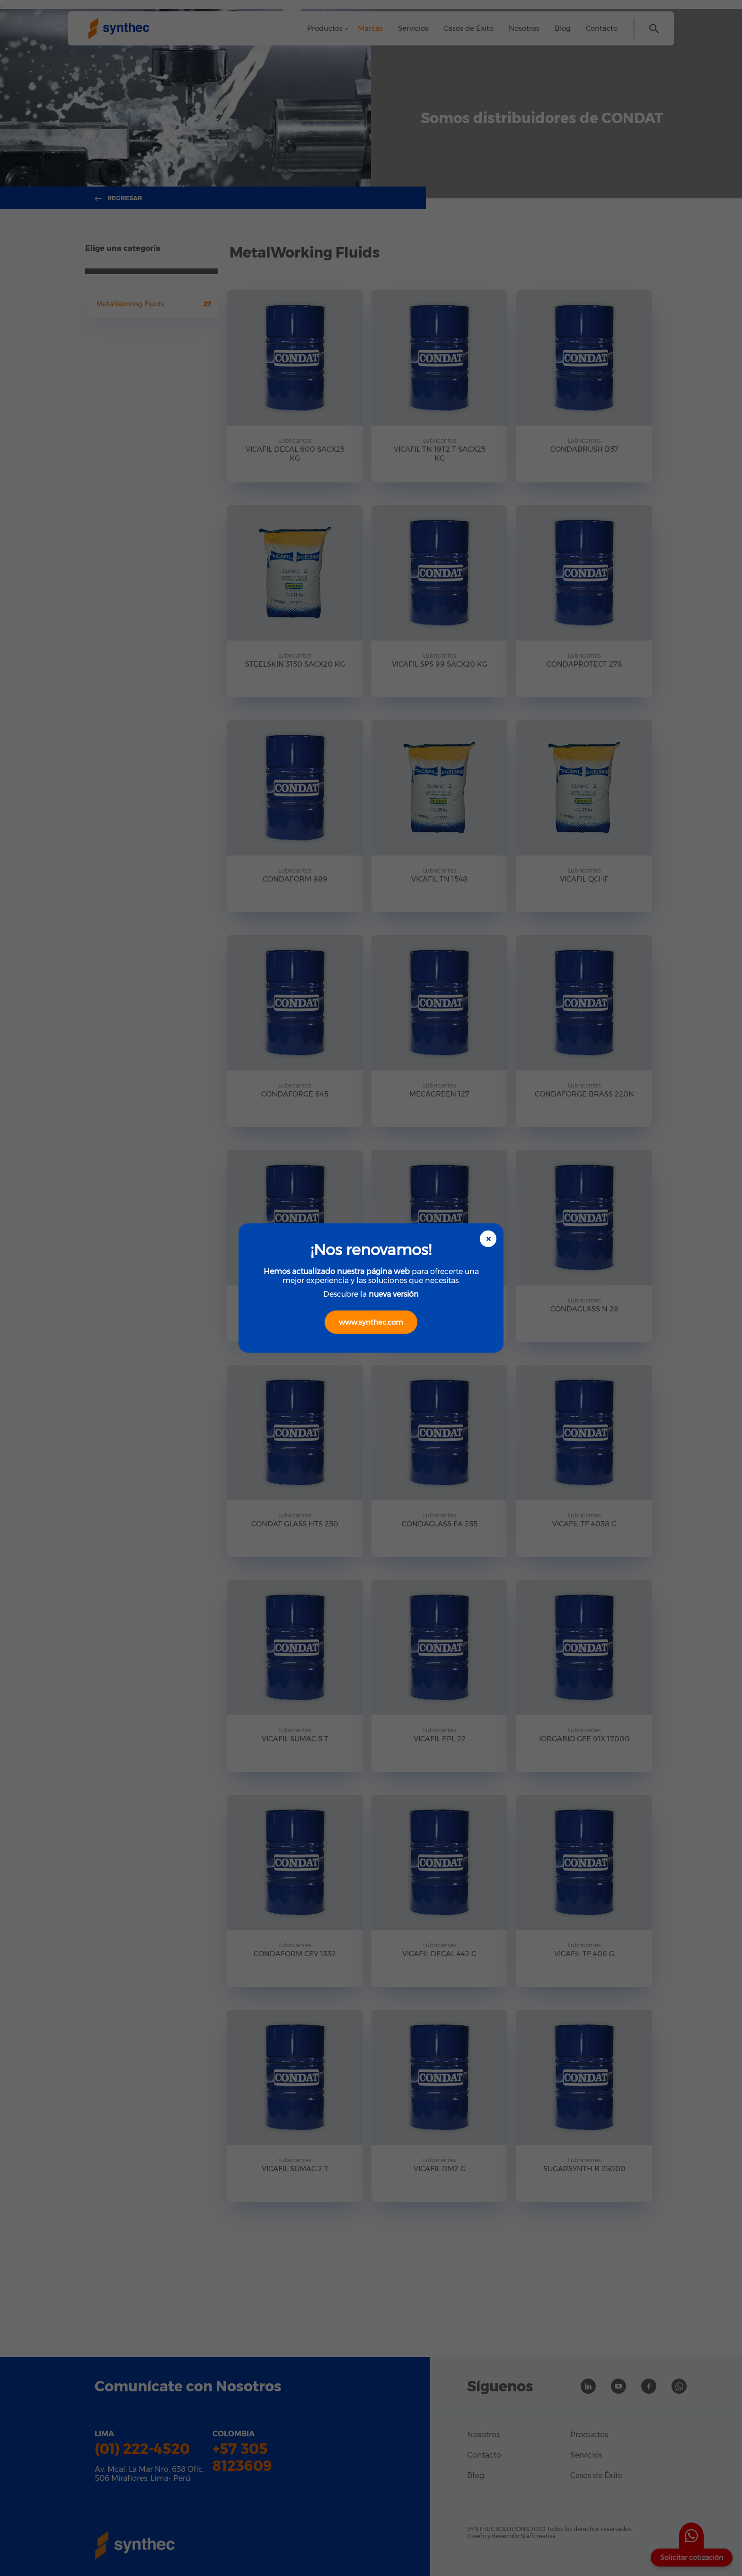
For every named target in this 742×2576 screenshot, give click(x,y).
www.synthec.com (371, 1322)
